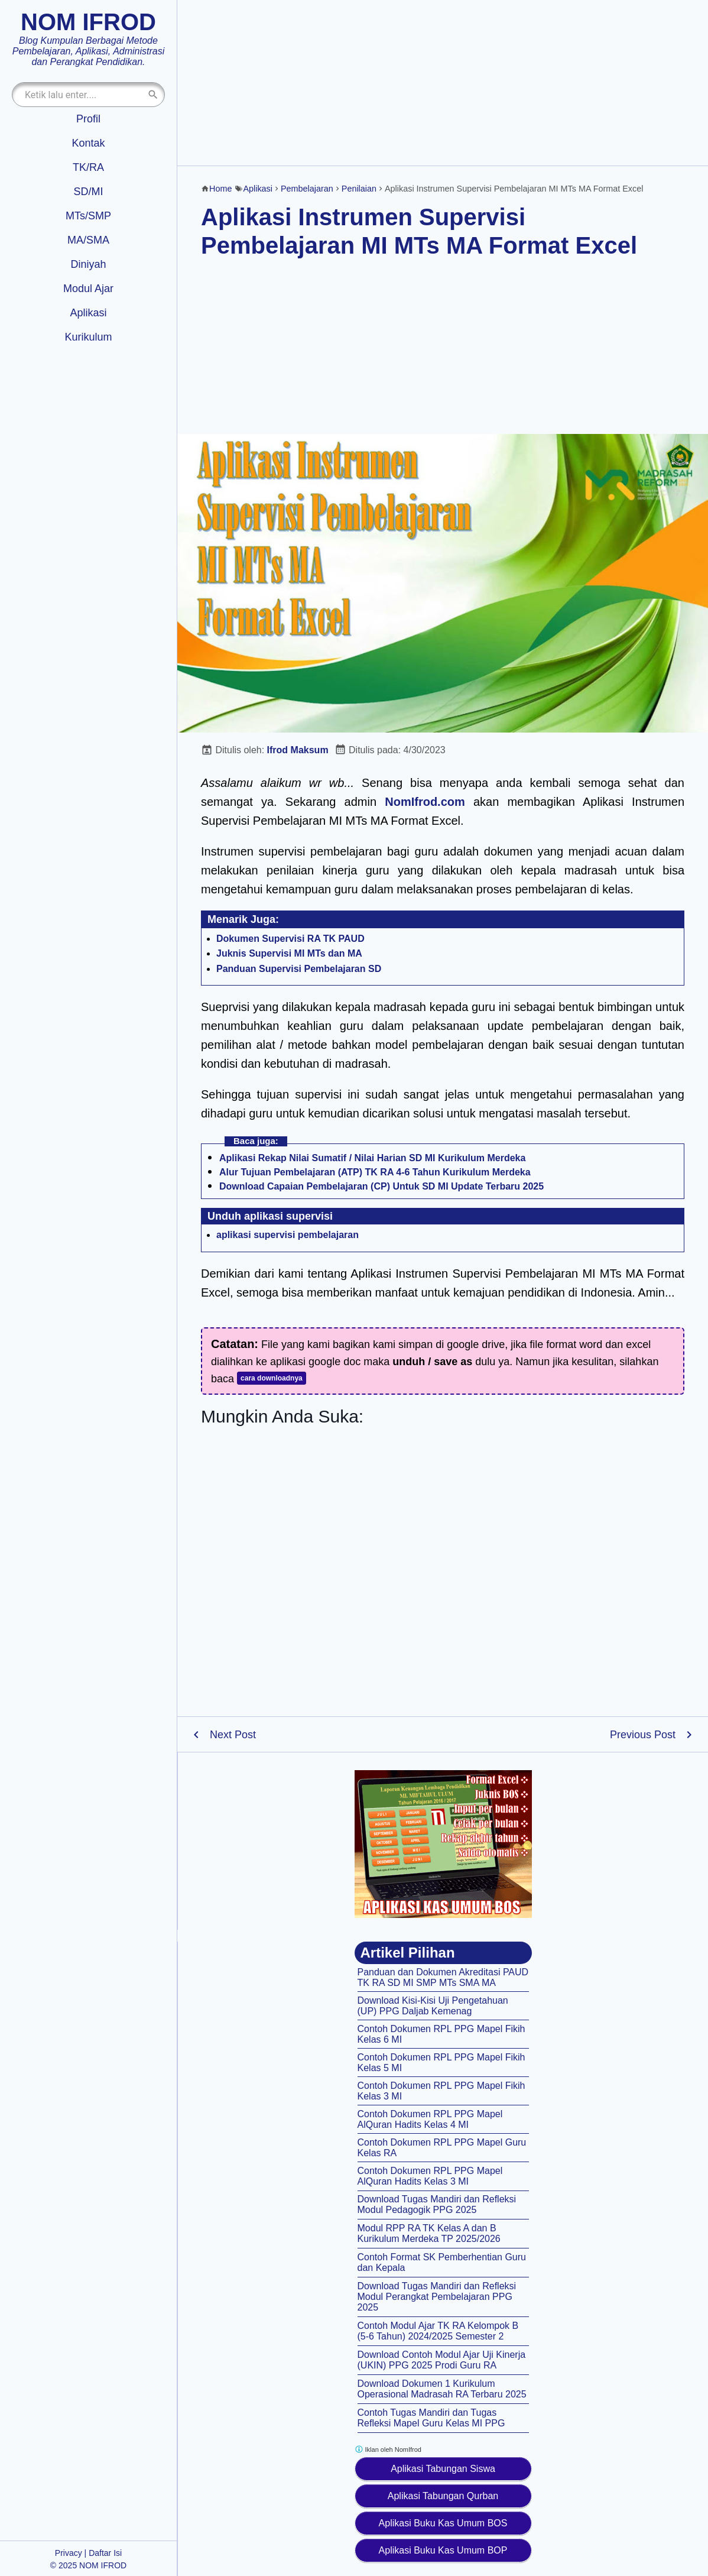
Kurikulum (88, 337)
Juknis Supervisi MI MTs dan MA (289, 953)
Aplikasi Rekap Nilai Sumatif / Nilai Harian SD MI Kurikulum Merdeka (372, 1158)
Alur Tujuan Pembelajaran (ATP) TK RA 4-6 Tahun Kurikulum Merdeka (375, 1172)
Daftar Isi (105, 2553)
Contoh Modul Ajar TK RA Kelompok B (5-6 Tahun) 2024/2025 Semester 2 (438, 2331)
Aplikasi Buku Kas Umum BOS (443, 2523)
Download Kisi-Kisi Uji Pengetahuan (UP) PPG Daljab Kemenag (433, 2005)
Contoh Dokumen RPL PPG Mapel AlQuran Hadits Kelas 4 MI (430, 2119)
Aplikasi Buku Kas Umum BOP (443, 2550)
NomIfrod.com (425, 801)
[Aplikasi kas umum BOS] (443, 1844)
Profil (88, 119)
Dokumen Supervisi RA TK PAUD (290, 939)
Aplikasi (88, 313)
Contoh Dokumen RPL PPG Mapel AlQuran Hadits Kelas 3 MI (430, 2176)
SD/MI (88, 191)
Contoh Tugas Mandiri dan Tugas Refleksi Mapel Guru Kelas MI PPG (431, 2417)
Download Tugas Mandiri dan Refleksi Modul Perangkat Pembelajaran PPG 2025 (437, 2296)
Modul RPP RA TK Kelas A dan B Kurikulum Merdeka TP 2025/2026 (429, 2233)
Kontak (88, 143)
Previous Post (642, 1735)
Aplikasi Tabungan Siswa (443, 2469)
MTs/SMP (88, 216)
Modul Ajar (88, 288)
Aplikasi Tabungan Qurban (443, 2496)
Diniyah (88, 264)
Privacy (68, 2553)
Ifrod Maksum (298, 750)
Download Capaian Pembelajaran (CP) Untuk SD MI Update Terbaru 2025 (381, 1186)
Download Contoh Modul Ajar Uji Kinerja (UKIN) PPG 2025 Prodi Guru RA (442, 2360)
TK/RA (88, 167)
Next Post (233, 1735)
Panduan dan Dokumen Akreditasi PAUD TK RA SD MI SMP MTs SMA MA (443, 1977)
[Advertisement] (442, 83)
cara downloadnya (272, 1378)
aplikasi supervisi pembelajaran (287, 1235)
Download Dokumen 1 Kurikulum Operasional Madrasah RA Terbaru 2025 (442, 2389)
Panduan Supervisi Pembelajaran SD (298, 969)
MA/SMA (88, 240)
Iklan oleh (388, 2449)
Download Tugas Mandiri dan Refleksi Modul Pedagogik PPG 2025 (437, 2204)
